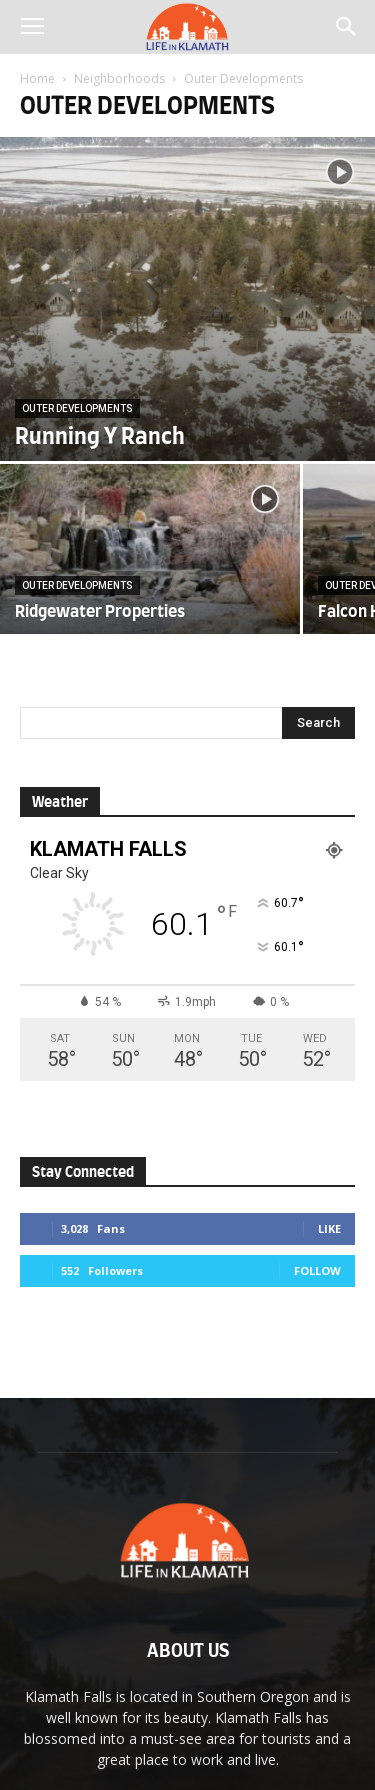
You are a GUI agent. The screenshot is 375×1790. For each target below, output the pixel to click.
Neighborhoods (119, 78)
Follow (317, 1270)
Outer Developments (77, 408)
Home (37, 78)
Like (329, 1228)
